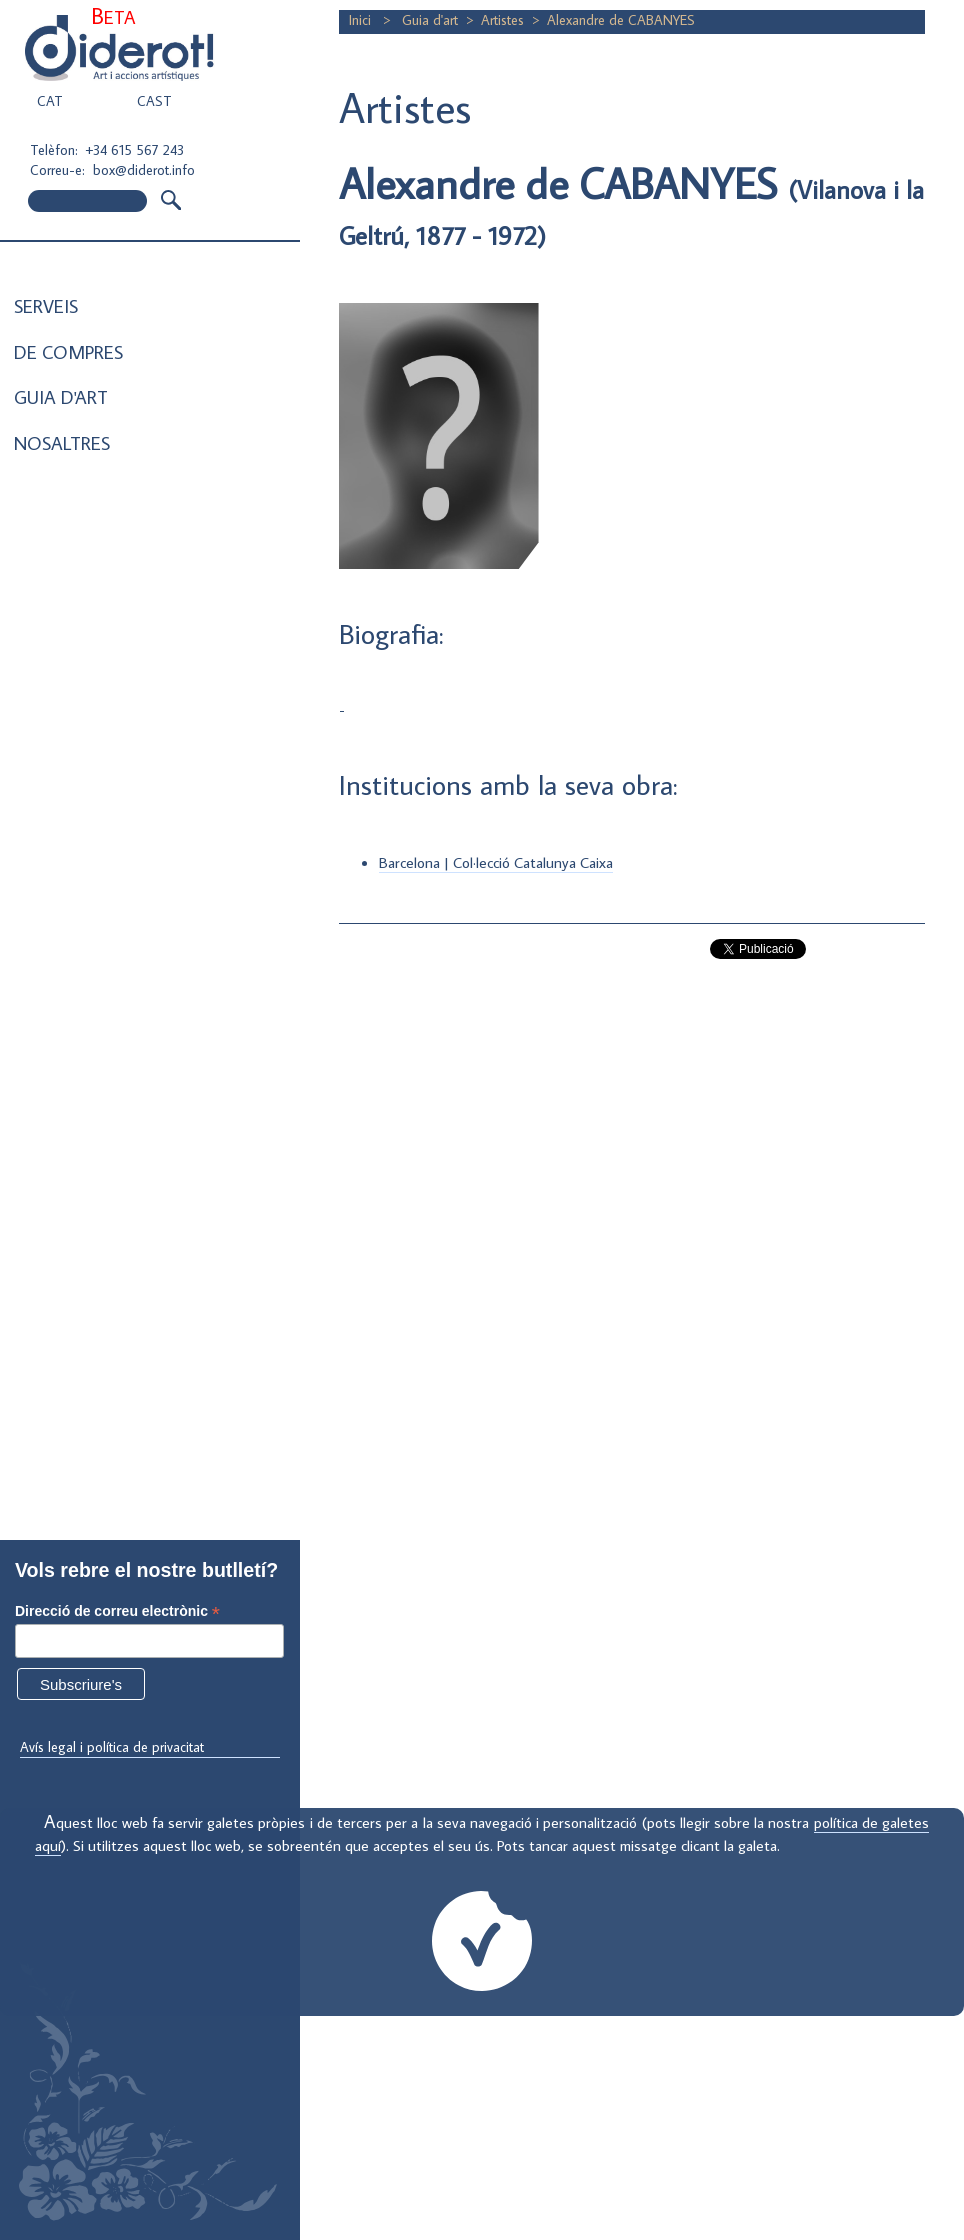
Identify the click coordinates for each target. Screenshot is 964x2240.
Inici (362, 20)
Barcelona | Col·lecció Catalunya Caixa (496, 862)
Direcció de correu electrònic (117, 1611)
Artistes (502, 20)
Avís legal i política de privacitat (112, 1747)
